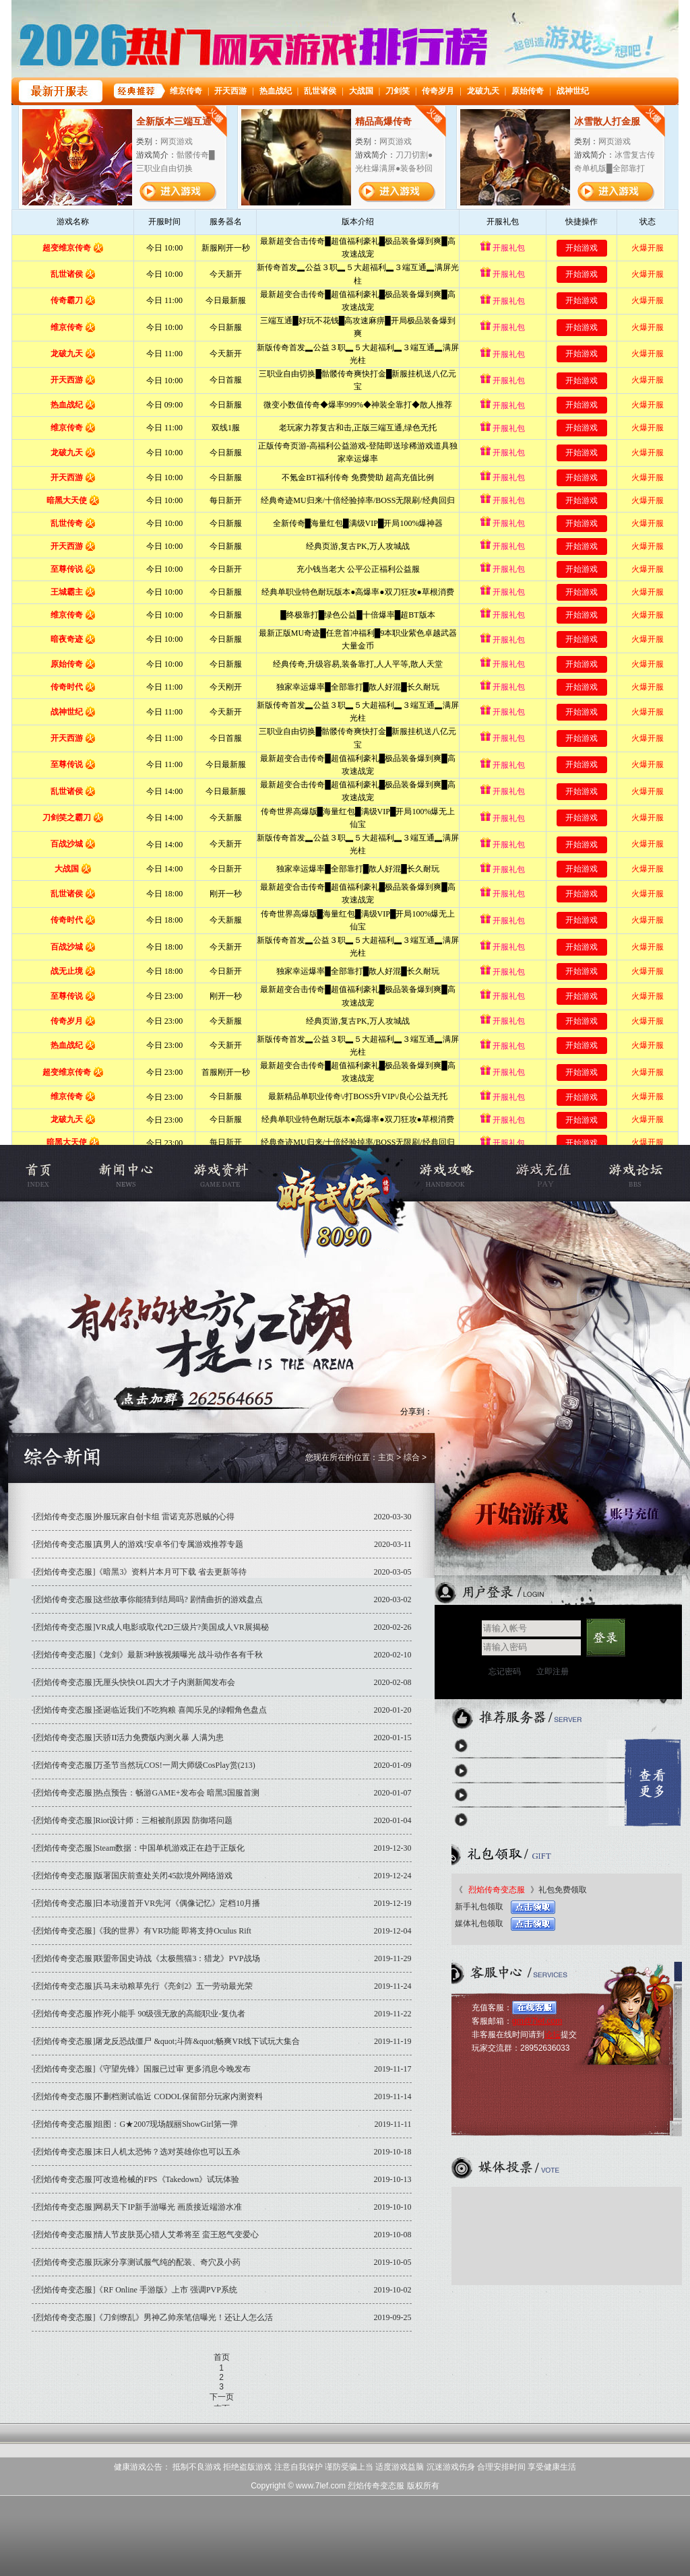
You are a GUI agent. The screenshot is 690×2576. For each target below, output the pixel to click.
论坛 (552, 2034)
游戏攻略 (457, 1173)
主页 (386, 1457)
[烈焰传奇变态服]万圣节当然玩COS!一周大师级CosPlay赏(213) (144, 1765)
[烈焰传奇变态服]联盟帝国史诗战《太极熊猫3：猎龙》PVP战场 (147, 1958)
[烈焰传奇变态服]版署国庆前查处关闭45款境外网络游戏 (133, 1875)
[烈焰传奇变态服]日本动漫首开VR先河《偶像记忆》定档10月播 (147, 1903)
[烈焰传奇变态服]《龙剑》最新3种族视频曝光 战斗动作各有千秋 (148, 1654)
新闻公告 (136, 1173)
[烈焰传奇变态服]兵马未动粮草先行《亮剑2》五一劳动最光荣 (143, 1986)
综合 (412, 1457)
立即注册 (552, 1671)
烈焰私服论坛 (623, 1173)
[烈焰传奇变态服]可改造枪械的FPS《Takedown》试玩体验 (137, 2179)
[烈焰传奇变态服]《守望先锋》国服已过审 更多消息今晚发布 (142, 2069)
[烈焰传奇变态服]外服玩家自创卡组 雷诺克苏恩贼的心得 (134, 1516)
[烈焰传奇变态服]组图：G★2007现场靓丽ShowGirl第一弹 (136, 2124)
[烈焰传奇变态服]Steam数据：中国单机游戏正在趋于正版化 (139, 1848)
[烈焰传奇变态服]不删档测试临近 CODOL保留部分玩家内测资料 (148, 2096)
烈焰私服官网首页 (53, 1173)
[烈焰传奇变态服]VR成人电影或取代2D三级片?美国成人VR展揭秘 (151, 1627)
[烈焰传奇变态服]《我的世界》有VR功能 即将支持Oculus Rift (142, 1931)
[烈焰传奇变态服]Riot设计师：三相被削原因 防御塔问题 (133, 1820)
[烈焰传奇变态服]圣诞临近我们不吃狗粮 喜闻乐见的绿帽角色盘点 (151, 1710)
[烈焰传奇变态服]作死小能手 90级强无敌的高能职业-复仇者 (140, 2013)
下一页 (222, 2397)
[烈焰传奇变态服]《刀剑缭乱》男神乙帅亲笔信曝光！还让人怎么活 (154, 2317)
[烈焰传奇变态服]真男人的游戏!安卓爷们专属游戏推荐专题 (139, 1544)
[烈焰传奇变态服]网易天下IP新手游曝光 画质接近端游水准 (138, 2207)
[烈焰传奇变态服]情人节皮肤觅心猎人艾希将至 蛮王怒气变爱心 (146, 2234)
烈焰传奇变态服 (338, 1173)
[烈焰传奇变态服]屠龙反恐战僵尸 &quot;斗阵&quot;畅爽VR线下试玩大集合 (167, 2041)
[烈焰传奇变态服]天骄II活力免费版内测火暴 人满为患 (129, 1737)
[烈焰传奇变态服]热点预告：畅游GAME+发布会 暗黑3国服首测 (146, 1792)
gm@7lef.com (537, 2021)
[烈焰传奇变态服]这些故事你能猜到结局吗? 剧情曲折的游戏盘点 (148, 1599)
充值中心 (540, 1173)
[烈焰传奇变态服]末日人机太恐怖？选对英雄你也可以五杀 (137, 2151)
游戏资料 (219, 1173)
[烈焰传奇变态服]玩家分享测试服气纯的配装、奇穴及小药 (137, 2262)
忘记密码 (505, 1671)
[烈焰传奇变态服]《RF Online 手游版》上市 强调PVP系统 (135, 2289)
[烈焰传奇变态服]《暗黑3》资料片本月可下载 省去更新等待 (140, 1572)
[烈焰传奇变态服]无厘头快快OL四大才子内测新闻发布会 (135, 1682)
